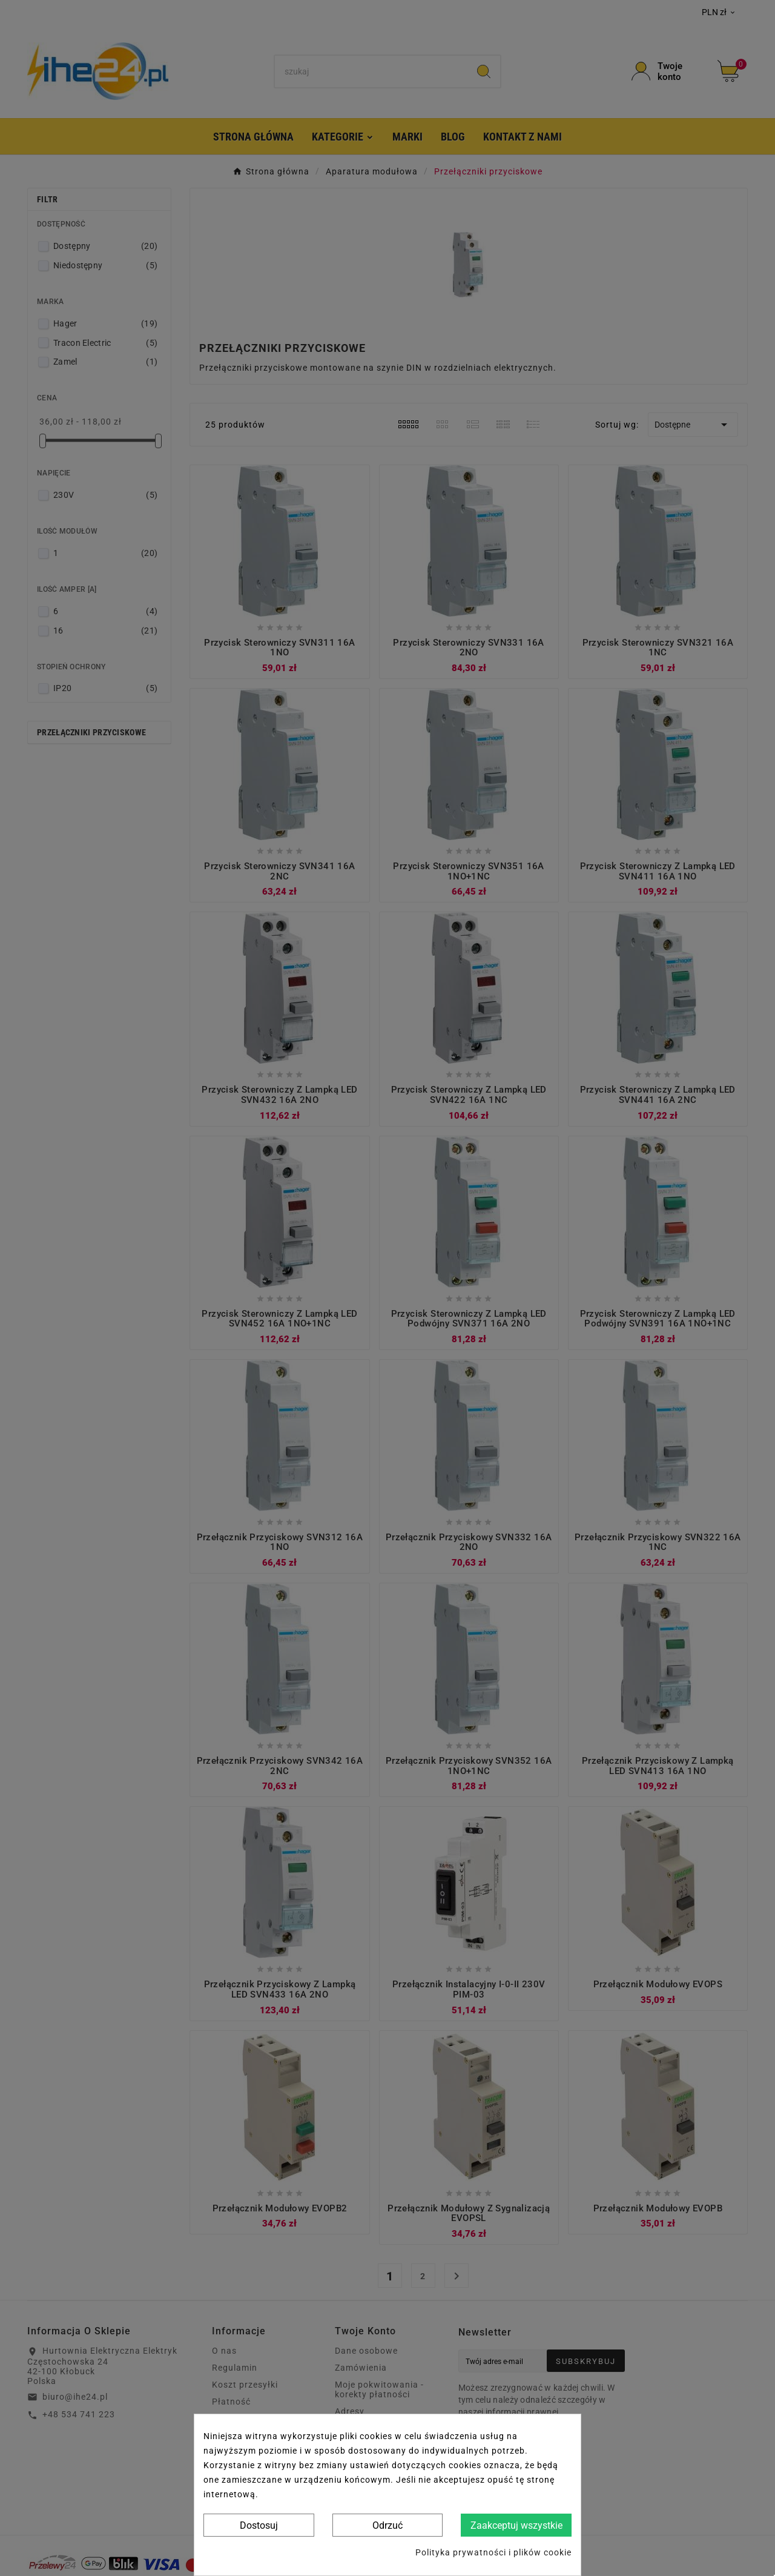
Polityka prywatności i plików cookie (493, 2552)
